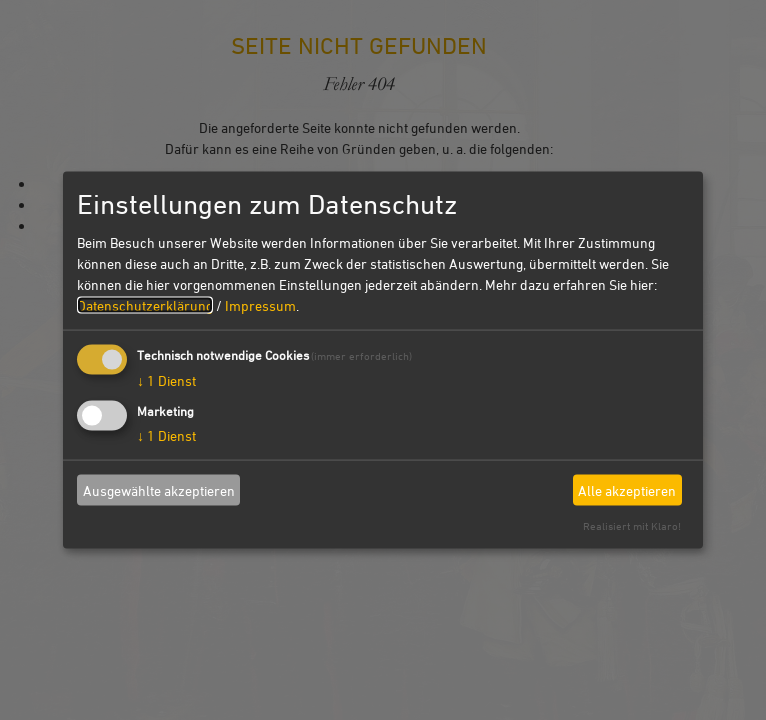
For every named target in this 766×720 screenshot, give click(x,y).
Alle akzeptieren (627, 489)
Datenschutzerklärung (145, 305)
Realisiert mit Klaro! (632, 525)
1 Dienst (166, 380)
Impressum (260, 305)
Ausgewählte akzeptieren (159, 489)
